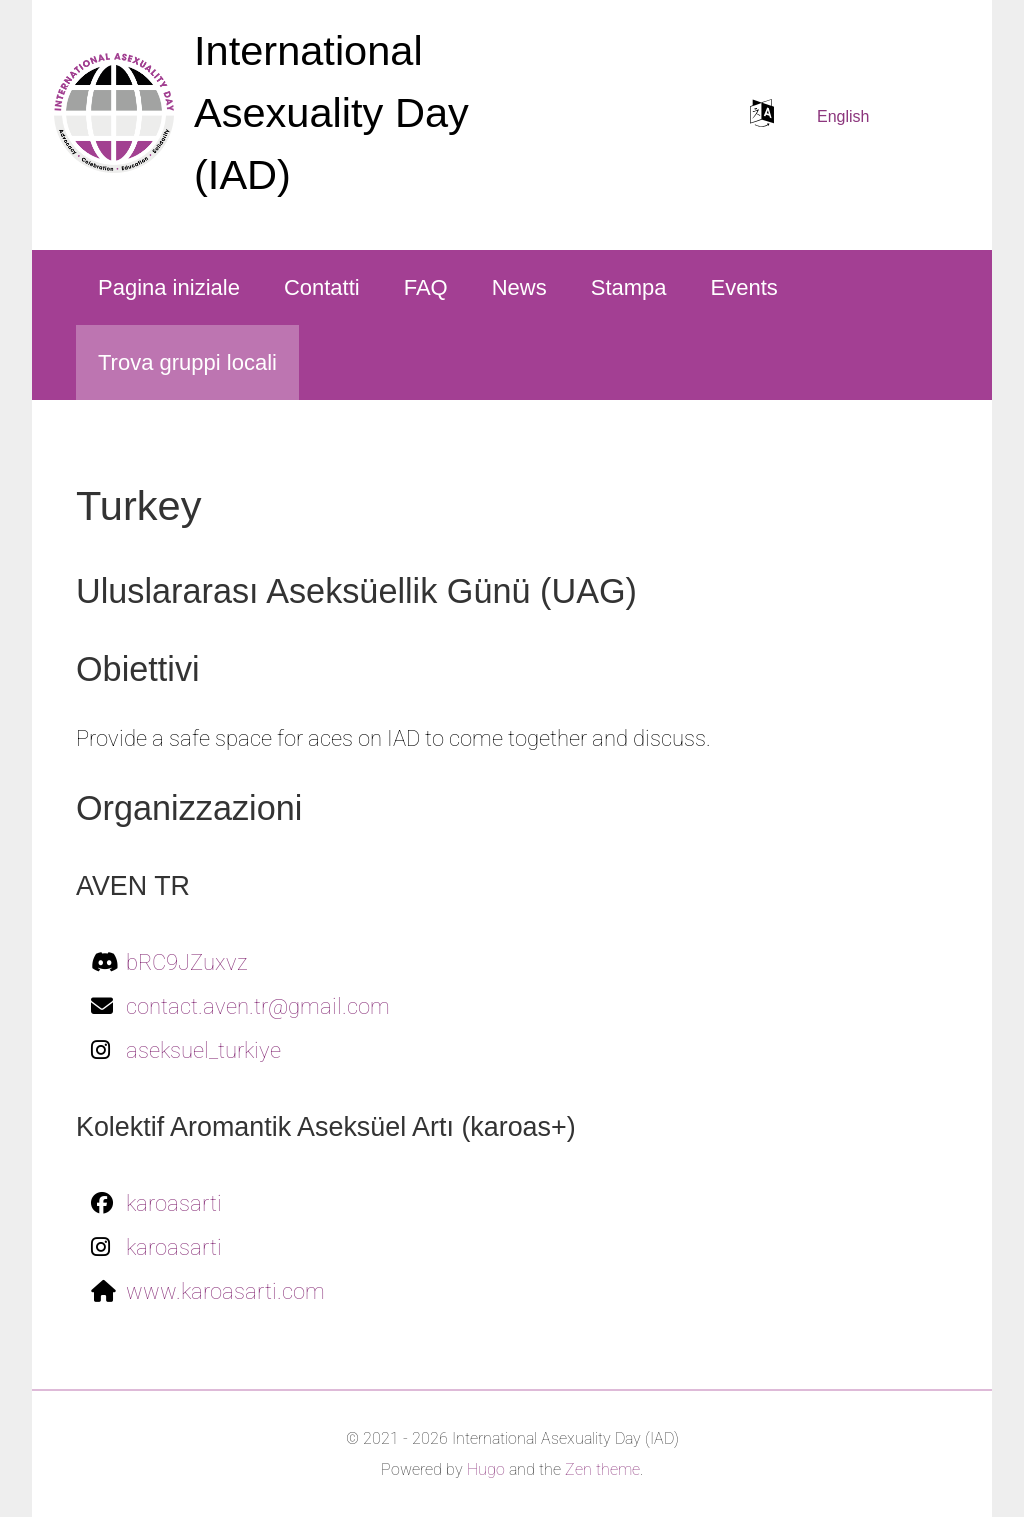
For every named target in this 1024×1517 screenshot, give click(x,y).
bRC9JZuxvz (187, 962)
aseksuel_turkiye (203, 1050)
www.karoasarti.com (225, 1291)
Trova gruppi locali (187, 362)
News (519, 287)
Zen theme (602, 1469)
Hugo (486, 1469)
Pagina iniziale (169, 287)
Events (744, 287)
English (843, 116)
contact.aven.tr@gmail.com (258, 1006)
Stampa (629, 287)
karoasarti (174, 1203)
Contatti (322, 287)
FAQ (426, 287)
